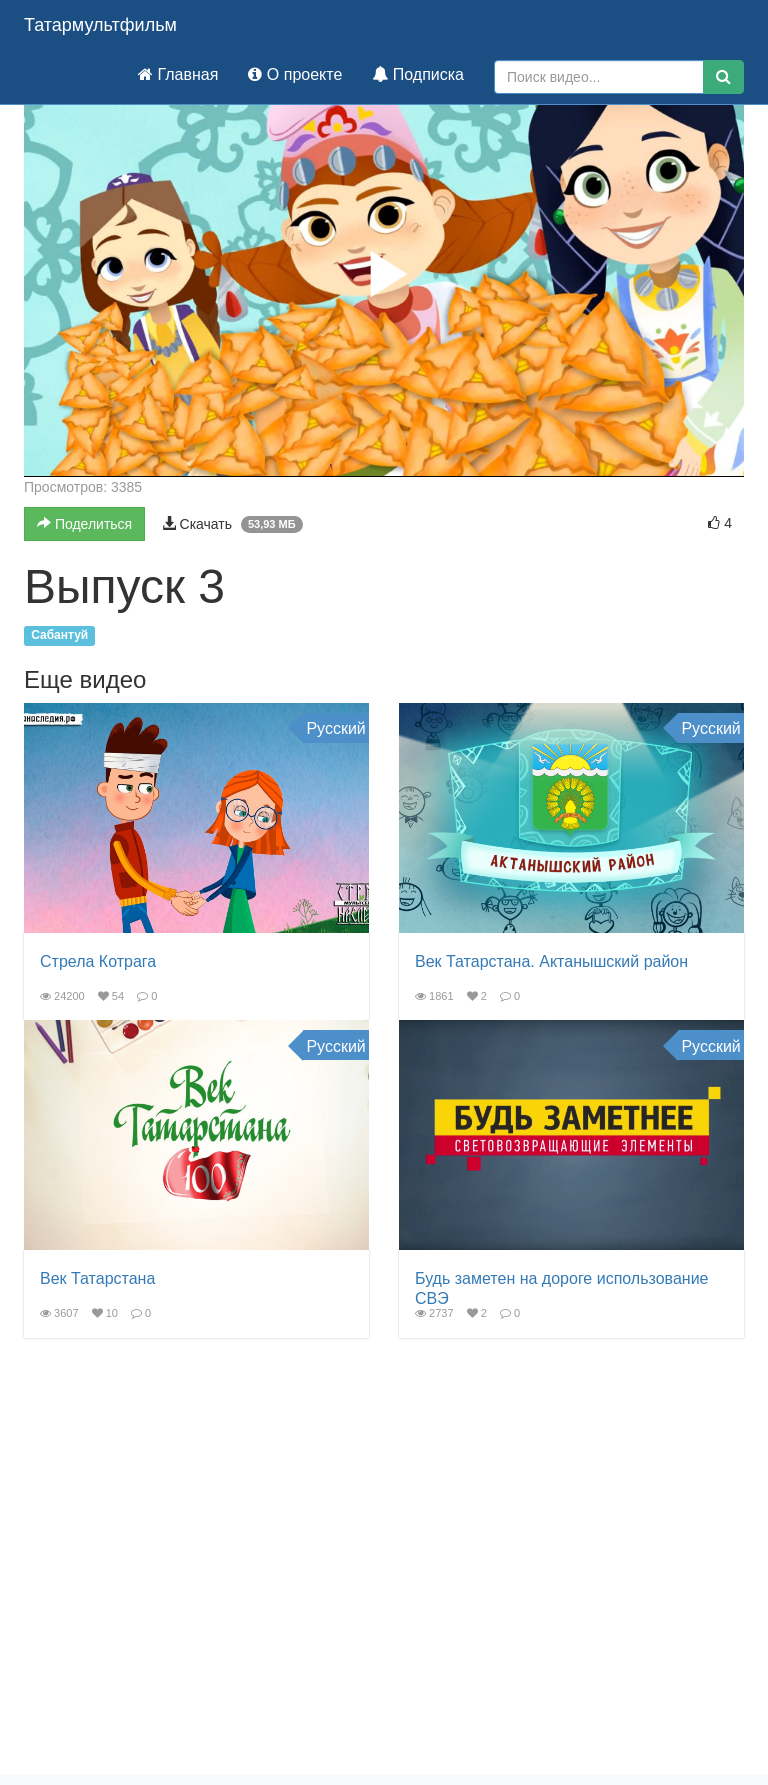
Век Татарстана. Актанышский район (551, 961)
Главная (178, 74)
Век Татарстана (97, 1278)
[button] (384, 274)
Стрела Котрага (98, 961)
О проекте (295, 74)
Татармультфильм (100, 25)
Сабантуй (59, 636)
